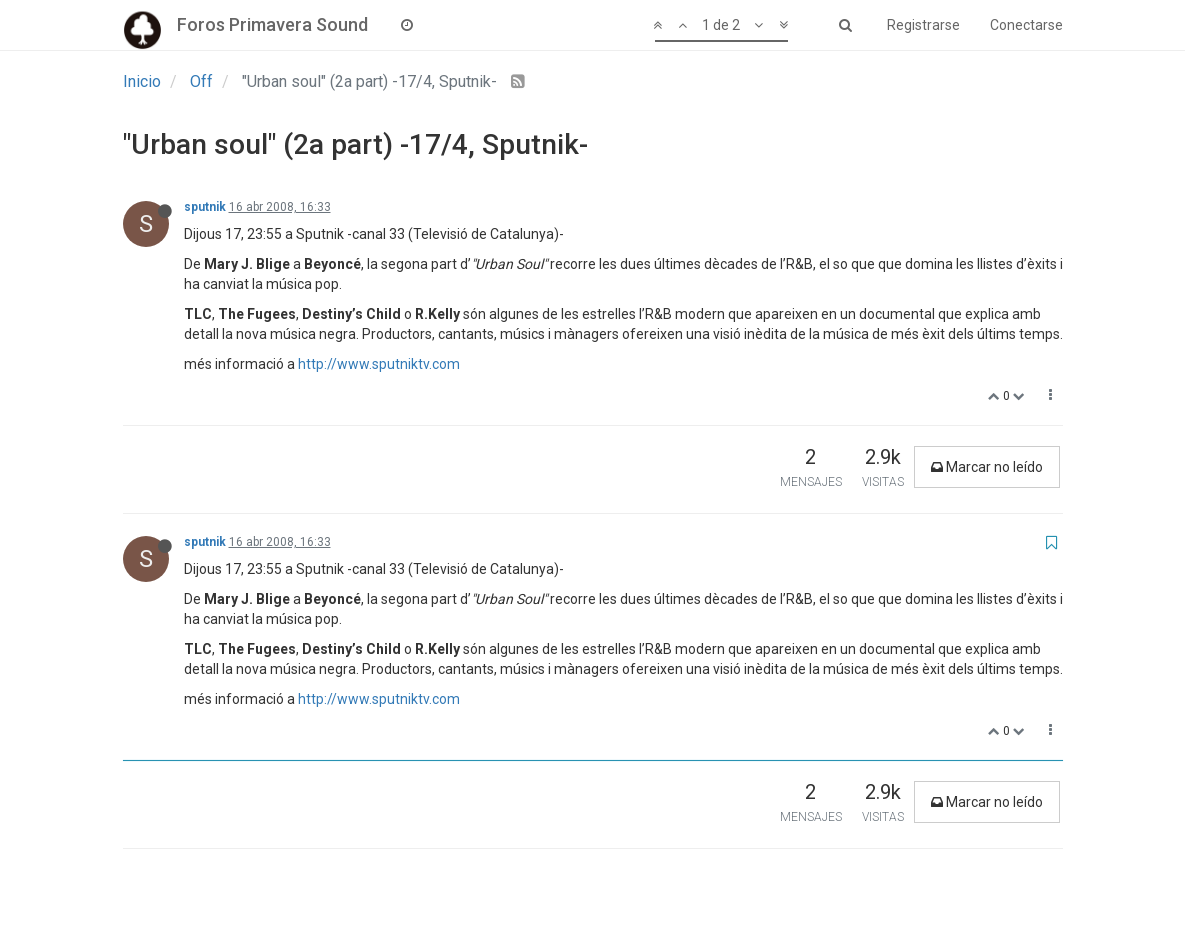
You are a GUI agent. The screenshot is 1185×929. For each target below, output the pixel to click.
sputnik (205, 207)
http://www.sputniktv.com (379, 364)
